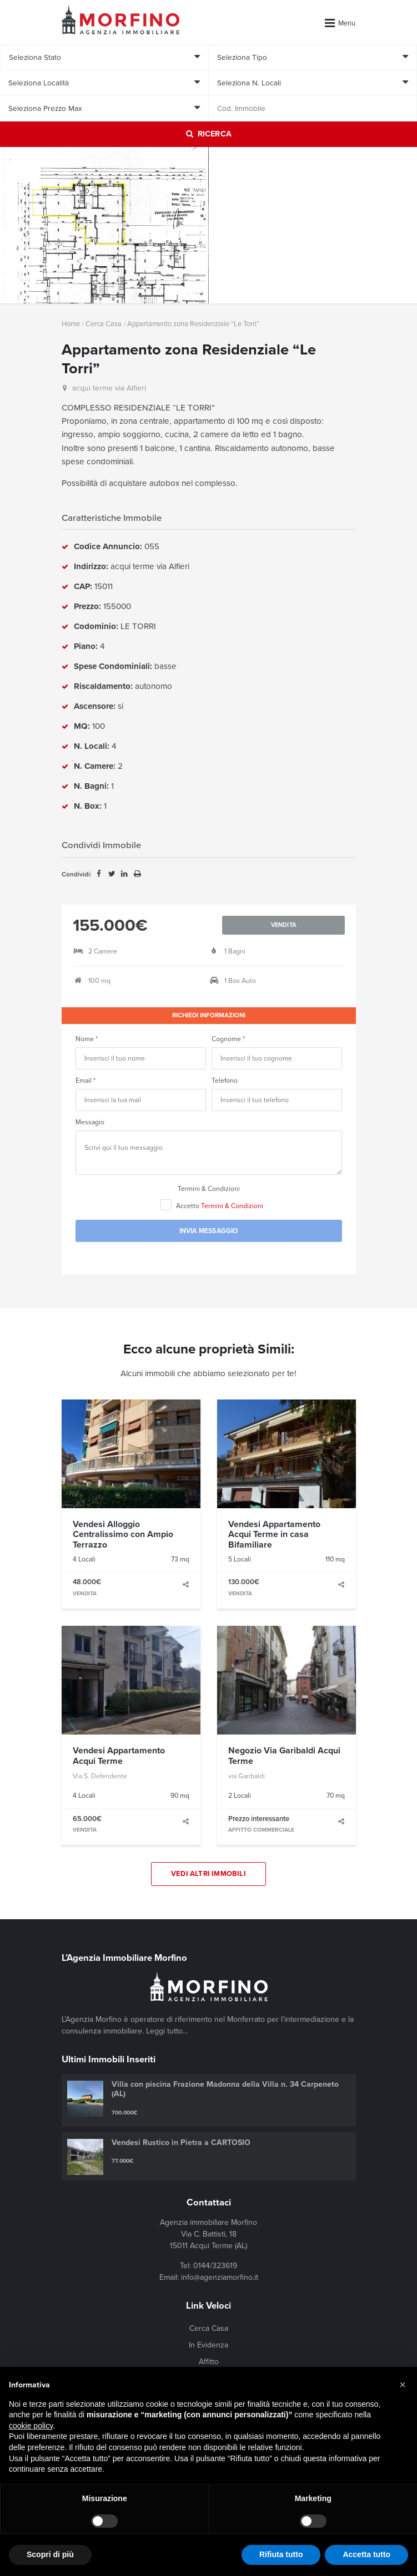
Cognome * (228, 1039)
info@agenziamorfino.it (219, 2277)
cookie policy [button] (31, 2425)
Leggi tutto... (167, 2031)
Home (71, 324)
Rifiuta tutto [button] (281, 2554)
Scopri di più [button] (50, 2554)
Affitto (209, 2361)
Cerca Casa (104, 324)
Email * (86, 1080)
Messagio (90, 1122)
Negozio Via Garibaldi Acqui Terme (284, 1755)
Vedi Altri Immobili (208, 1873)
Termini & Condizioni (209, 1189)
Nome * (87, 1039)
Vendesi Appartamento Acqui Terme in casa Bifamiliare (274, 1534)
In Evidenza (208, 2345)
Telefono (225, 1080)
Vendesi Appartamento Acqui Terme (119, 1755)
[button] (402, 2385)
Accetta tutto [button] (366, 2554)
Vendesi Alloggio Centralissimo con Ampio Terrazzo (123, 1534)
